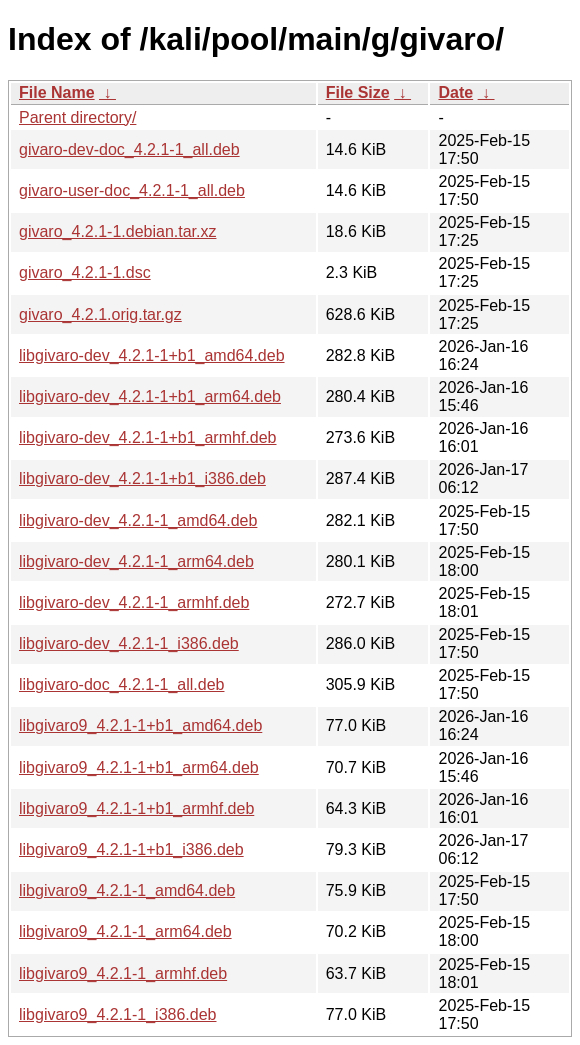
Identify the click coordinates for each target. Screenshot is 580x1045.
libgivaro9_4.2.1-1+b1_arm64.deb (139, 767)
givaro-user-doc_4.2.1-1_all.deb (132, 190)
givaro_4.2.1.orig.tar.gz (100, 314)
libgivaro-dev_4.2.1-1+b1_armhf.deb (148, 437)
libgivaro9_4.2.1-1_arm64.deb (125, 931)
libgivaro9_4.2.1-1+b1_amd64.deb (140, 725)
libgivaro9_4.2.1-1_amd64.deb (127, 890)
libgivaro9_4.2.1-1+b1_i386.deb (131, 849)
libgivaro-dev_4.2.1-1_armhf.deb (134, 602)
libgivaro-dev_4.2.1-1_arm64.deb (136, 561)
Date (455, 92)
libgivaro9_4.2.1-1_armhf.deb (123, 973)
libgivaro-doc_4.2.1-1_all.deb (121, 684)
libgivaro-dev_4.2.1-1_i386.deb (129, 643)
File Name (57, 92)
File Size (358, 92)
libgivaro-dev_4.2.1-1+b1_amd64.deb (152, 355)
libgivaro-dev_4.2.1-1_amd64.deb (138, 520)
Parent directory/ (77, 117)
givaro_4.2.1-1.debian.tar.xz (117, 231)
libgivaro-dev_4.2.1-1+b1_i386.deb (142, 478)
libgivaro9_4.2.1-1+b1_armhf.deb (136, 808)
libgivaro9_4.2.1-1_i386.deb (117, 1014)
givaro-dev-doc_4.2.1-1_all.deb (129, 149)
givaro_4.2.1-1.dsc (85, 272)
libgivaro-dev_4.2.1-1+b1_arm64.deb (150, 396)
